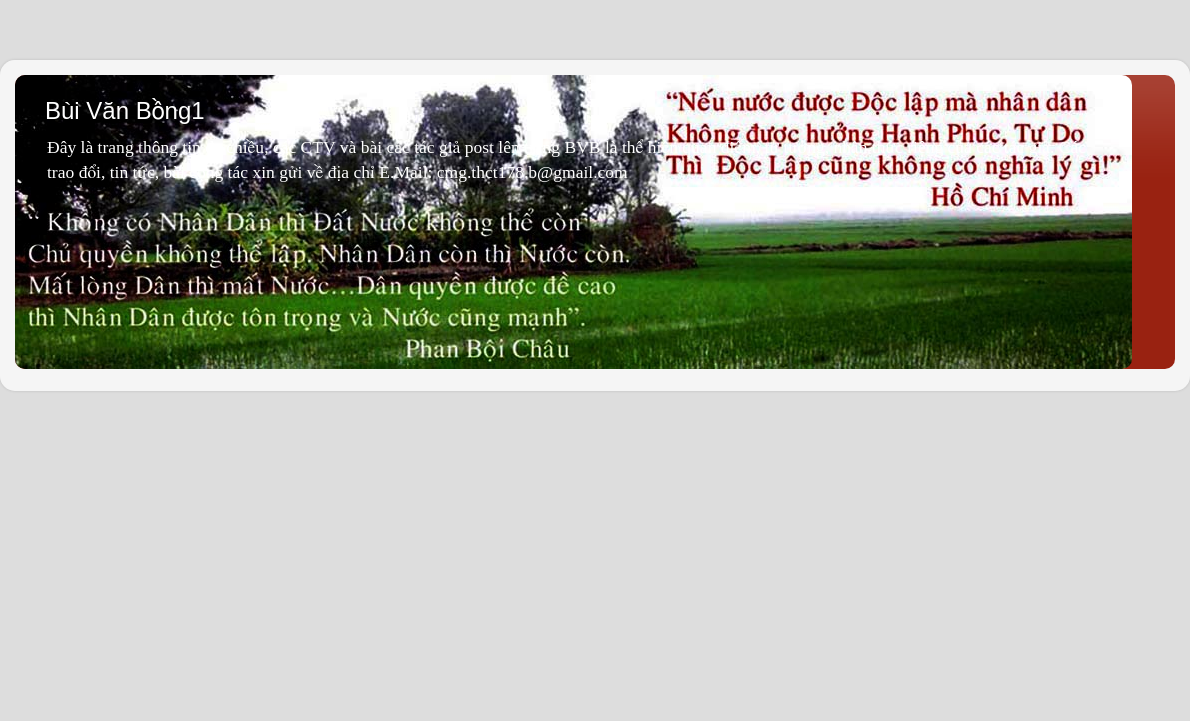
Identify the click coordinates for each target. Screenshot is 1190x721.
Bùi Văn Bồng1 (125, 110)
